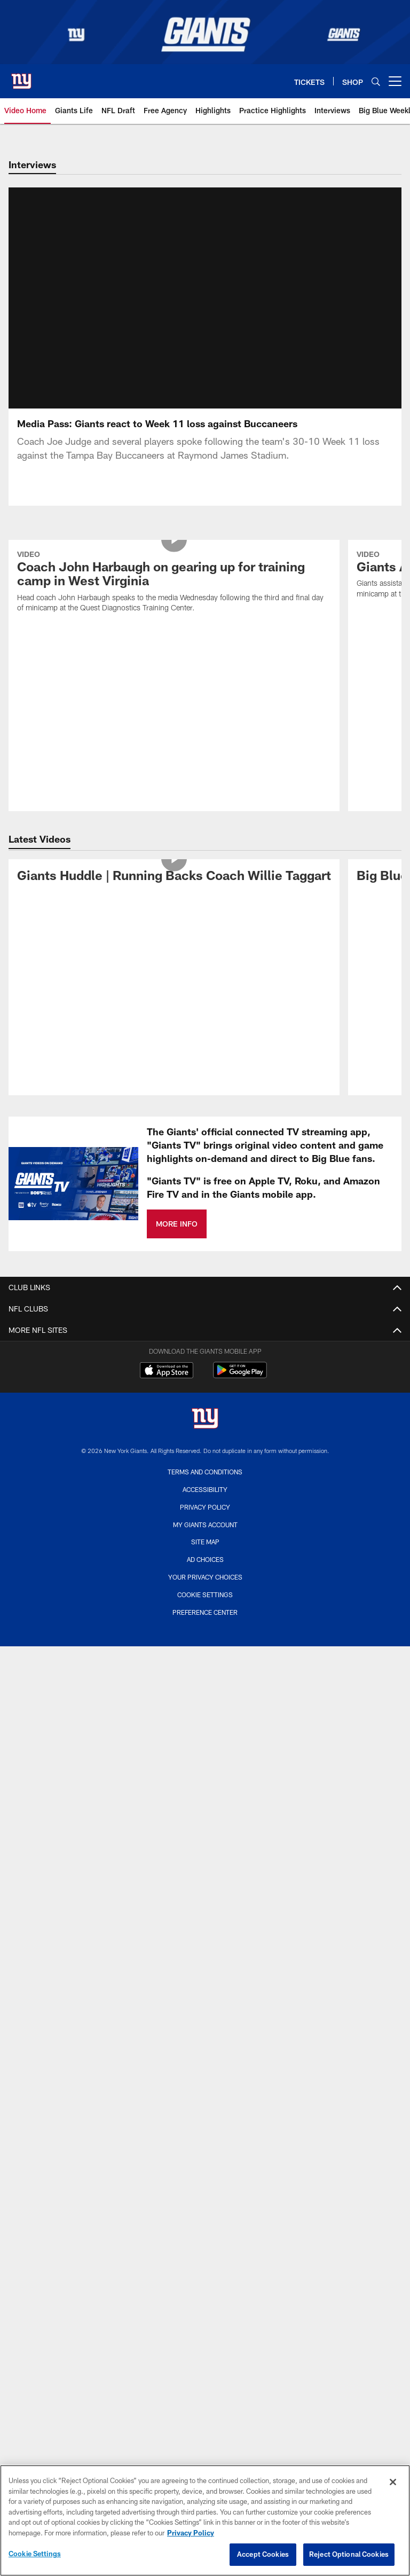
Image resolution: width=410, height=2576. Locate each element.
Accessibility (205, 1364)
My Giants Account (205, 1399)
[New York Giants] (205, 1294)
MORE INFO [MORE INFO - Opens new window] (177, 1098)
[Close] (393, 2482)
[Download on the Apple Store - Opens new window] (166, 1246)
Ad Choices (205, 1434)
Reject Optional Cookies (349, 2554)
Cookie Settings (205, 1469)
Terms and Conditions (205, 1346)
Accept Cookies (263, 2554)
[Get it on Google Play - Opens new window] (240, 1250)
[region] (205, 2520)
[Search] (376, 81)
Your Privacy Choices (205, 1451)
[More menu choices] (395, 81)
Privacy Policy (205, 1381)
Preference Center (205, 1486)
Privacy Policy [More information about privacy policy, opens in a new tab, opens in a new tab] (190, 2532)
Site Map (205, 1416)
